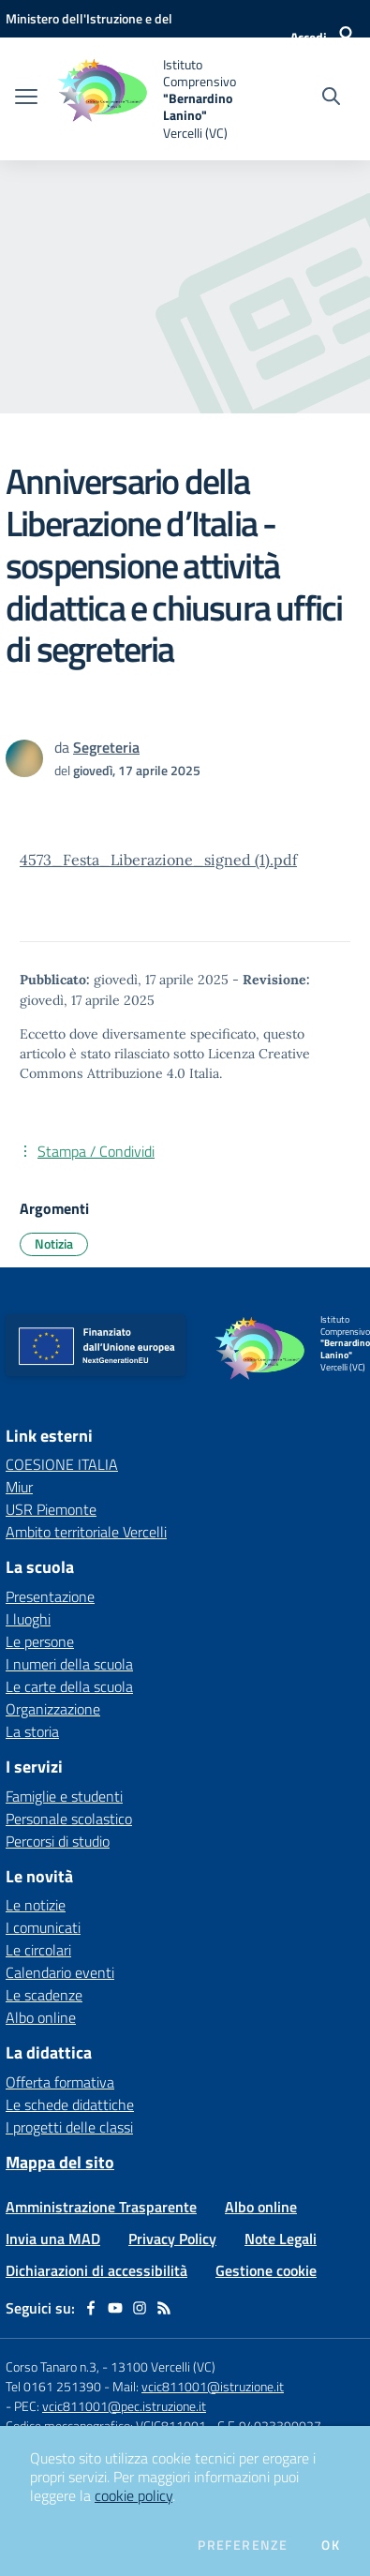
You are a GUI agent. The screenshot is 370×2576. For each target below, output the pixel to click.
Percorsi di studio (58, 1841)
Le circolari (38, 1950)
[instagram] (139, 2307)
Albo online (41, 2017)
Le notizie (36, 1905)
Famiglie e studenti (64, 1796)
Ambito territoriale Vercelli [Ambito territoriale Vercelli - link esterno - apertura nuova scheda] (86, 1531)
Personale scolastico (69, 1818)
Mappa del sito (60, 2162)
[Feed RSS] (163, 2307)
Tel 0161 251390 (53, 2386)
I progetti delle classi (69, 2127)
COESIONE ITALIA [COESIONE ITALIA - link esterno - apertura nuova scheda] (62, 1464)
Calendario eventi (60, 1972)
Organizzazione (53, 1709)
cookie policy (133, 2495)
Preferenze (243, 2545)
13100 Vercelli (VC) (163, 2366)
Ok (330, 2545)
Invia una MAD (53, 2238)
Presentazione (50, 1596)
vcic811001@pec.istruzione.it (124, 2406)
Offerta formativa (60, 2082)
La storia (32, 1731)
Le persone (40, 1641)
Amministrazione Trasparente (101, 2206)
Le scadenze (44, 1995)
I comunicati (43, 1927)
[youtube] (115, 2307)
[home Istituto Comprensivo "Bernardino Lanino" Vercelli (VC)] (148, 99)
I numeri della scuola (69, 1664)
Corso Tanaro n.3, (54, 2366)
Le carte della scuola (69, 1686)
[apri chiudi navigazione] (26, 98)
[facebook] (90, 2307)
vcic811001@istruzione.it (212, 2386)
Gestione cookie (266, 2270)
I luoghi (28, 1619)
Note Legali (280, 2238)
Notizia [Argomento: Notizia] (54, 1243)
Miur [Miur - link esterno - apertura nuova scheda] (19, 1486)
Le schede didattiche (70, 2104)
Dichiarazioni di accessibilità (96, 2270)
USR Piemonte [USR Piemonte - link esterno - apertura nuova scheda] (51, 1509)
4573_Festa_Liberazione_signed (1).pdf (158, 859)
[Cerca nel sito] (331, 98)
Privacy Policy (172, 2238)
